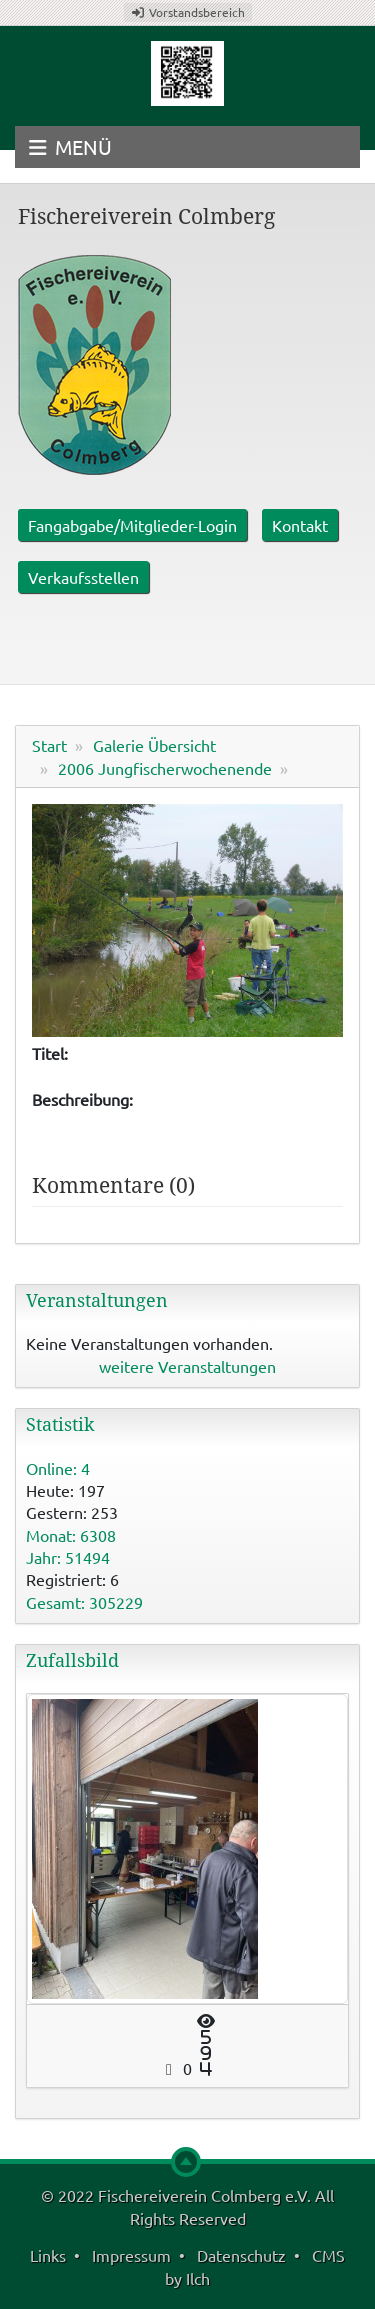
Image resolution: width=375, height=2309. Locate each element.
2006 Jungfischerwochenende (165, 768)
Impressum (131, 2255)
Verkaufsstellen (83, 577)
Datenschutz (241, 2255)
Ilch (198, 2278)
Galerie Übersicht (154, 745)
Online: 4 (58, 1468)
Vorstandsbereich (188, 12)
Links (48, 2255)
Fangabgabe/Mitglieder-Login (132, 525)
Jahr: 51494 (68, 1557)
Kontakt (300, 525)
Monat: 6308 (71, 1535)
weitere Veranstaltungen (187, 1366)
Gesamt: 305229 (84, 1602)
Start (49, 745)
